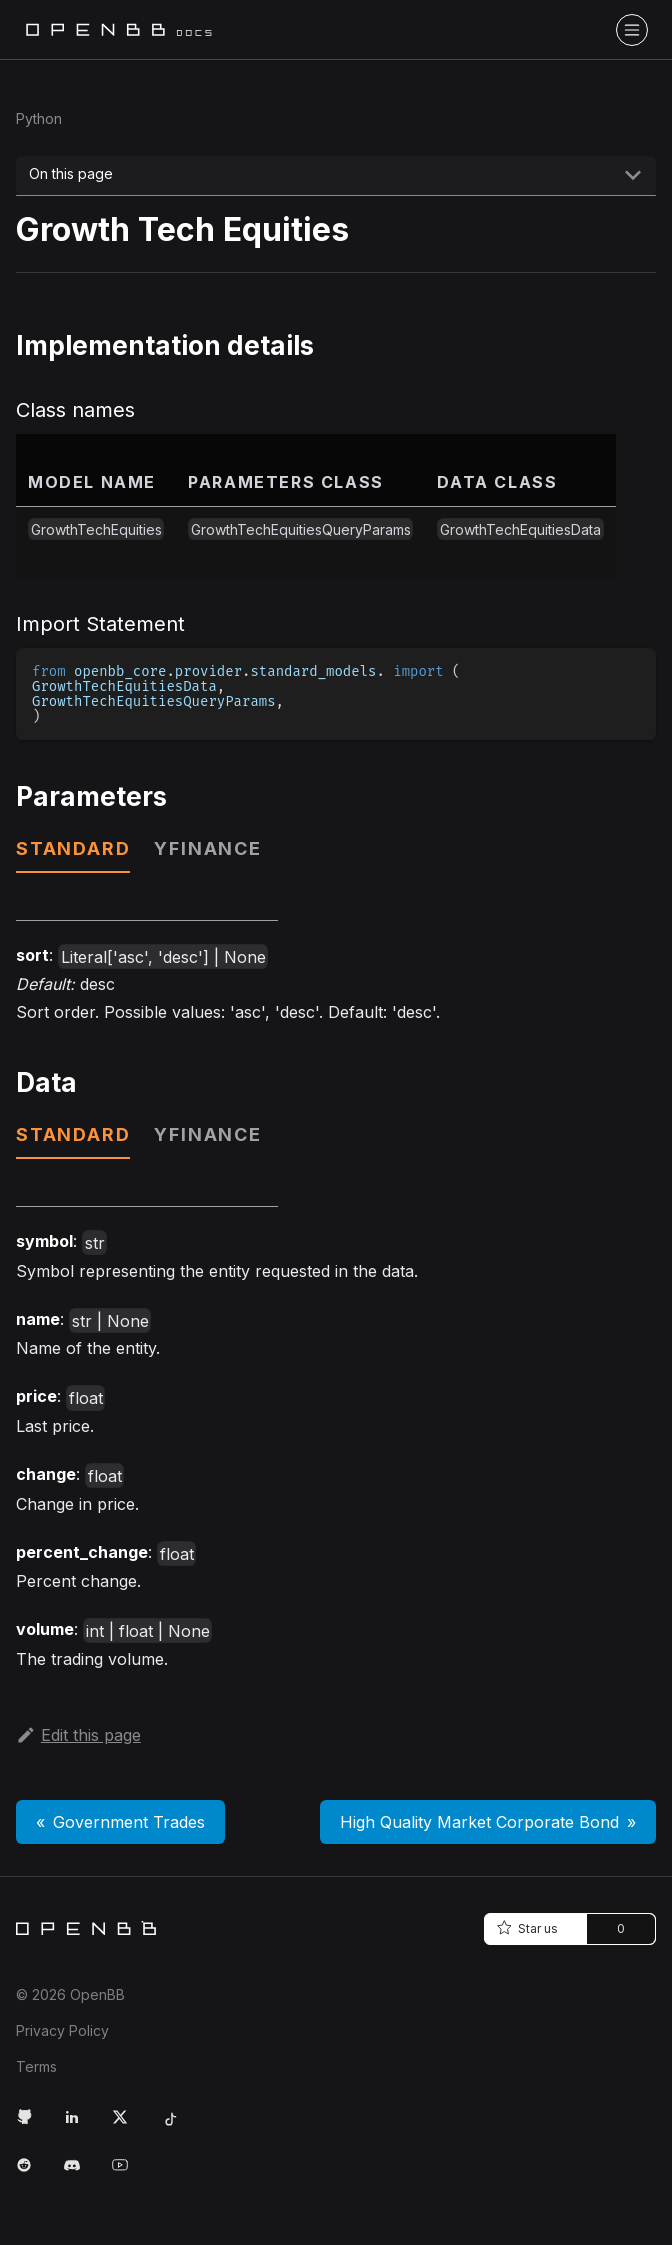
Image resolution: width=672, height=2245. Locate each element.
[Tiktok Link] (176, 2125)
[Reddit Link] (32, 2173)
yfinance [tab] (207, 848)
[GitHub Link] (32, 2125)
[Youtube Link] (128, 2173)
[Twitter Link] (128, 2125)
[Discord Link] (80, 2173)
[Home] (86, 1928)
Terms (36, 2066)
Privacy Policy (62, 2030)
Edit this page (78, 1735)
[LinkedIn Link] (80, 2125)
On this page (71, 173)
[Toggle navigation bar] (632, 30)
